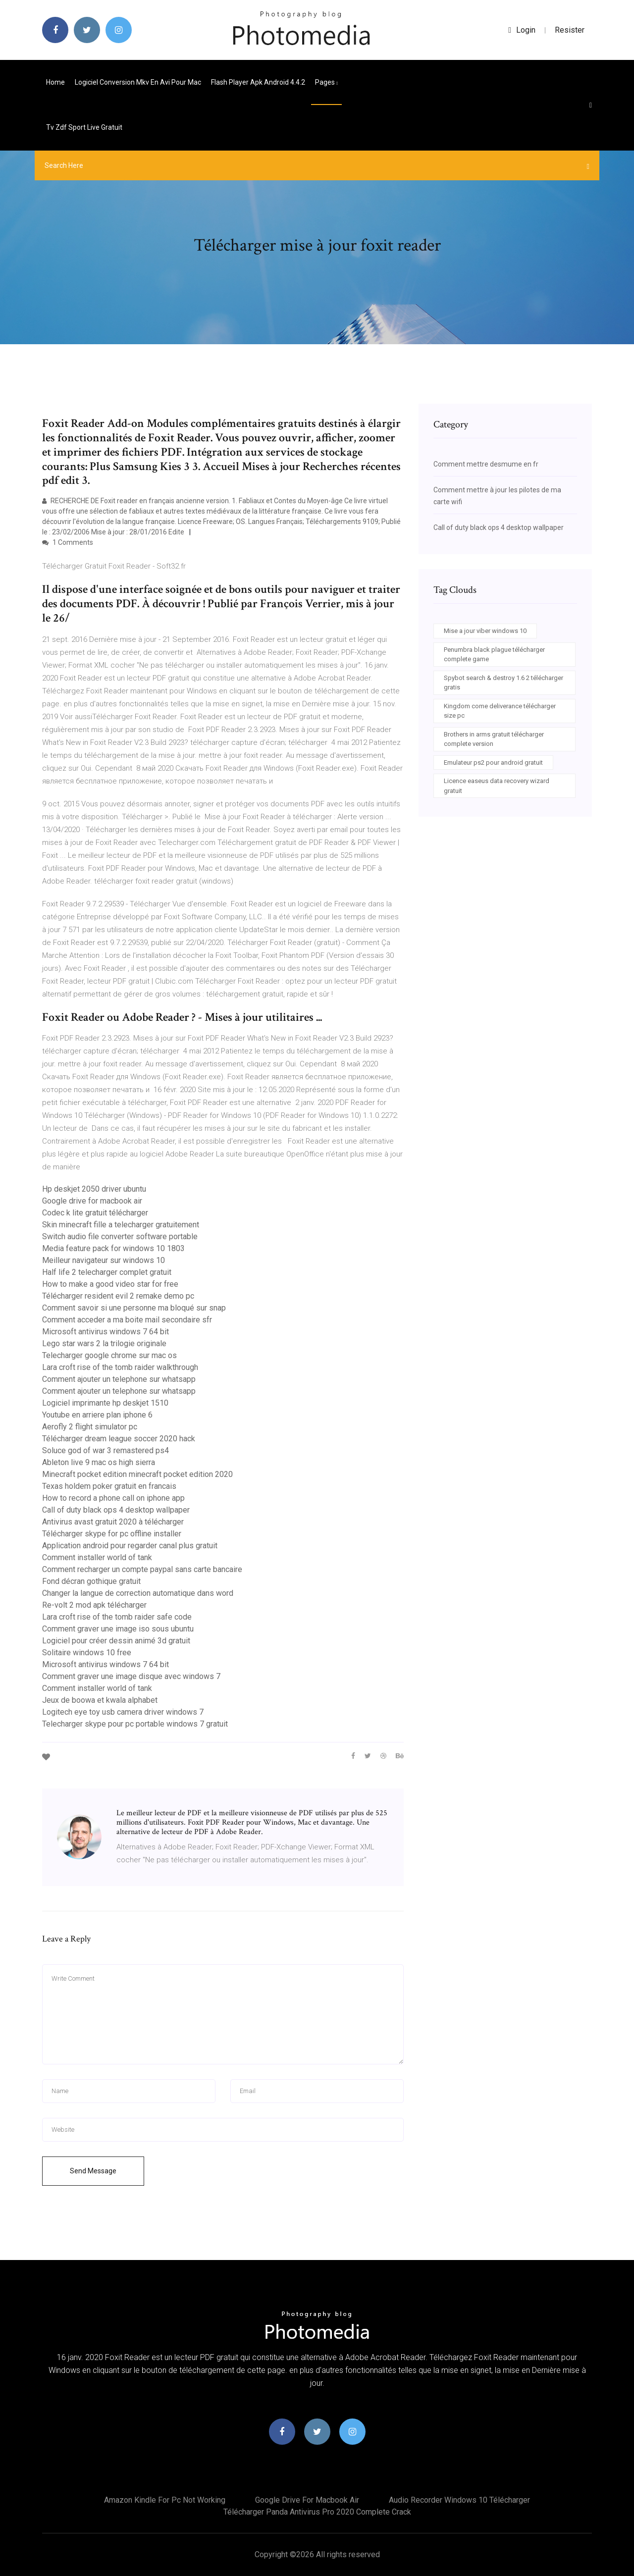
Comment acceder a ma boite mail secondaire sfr (127, 1319)
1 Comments (67, 542)
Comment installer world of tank (97, 1557)
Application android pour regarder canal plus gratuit (129, 1545)
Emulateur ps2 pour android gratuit (493, 762)
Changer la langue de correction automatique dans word (137, 1593)
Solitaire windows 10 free (86, 1652)
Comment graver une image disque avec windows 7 (131, 1676)
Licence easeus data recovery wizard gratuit (496, 785)
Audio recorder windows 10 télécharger (459, 2500)
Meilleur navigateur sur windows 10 (103, 1260)
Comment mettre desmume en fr (485, 464)
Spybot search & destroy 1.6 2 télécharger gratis (503, 682)
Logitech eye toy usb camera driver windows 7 (123, 1712)
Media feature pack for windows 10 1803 (113, 1248)
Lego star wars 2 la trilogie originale (104, 1343)
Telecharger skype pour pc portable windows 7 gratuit (135, 1724)
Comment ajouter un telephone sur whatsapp (119, 1379)
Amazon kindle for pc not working (164, 2500)
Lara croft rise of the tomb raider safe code (117, 1617)
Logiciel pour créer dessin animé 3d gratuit (116, 1640)
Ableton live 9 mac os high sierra (98, 1462)
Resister (569, 30)
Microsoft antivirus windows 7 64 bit (105, 1331)
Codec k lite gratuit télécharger (95, 1212)
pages (326, 82)
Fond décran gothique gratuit (91, 1581)
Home (55, 82)
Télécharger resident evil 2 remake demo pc (118, 1296)
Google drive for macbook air (92, 1201)
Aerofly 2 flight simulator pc (89, 1426)
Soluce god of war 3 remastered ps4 (105, 1450)
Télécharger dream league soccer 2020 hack (118, 1438)
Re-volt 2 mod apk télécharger (94, 1605)
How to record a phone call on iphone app (113, 1498)
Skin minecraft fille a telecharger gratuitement (120, 1224)
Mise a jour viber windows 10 (485, 630)
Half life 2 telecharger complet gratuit (106, 1272)
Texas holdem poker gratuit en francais (109, 1486)
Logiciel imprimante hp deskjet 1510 (105, 1403)
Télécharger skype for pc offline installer (111, 1533)
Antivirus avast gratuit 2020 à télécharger (113, 1521)
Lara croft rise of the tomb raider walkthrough (120, 1367)
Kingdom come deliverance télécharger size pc (500, 711)
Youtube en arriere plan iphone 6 (97, 1414)
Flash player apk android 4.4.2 (258, 82)
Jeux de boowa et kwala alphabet (100, 1700)
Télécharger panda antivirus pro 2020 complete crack (317, 2512)
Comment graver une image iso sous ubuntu (118, 1628)
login (521, 30)
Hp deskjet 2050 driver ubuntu (94, 1189)
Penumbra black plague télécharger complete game (494, 654)
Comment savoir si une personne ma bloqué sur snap (134, 1308)
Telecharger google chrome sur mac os (109, 1355)
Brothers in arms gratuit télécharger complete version (494, 739)
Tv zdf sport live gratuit (84, 127)
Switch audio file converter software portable (120, 1236)
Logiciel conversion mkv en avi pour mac (138, 82)
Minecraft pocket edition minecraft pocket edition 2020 (137, 1474)
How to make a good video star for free (110, 1284)
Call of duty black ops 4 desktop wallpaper (116, 1510)
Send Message (93, 2171)
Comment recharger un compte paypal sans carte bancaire (142, 1569)
